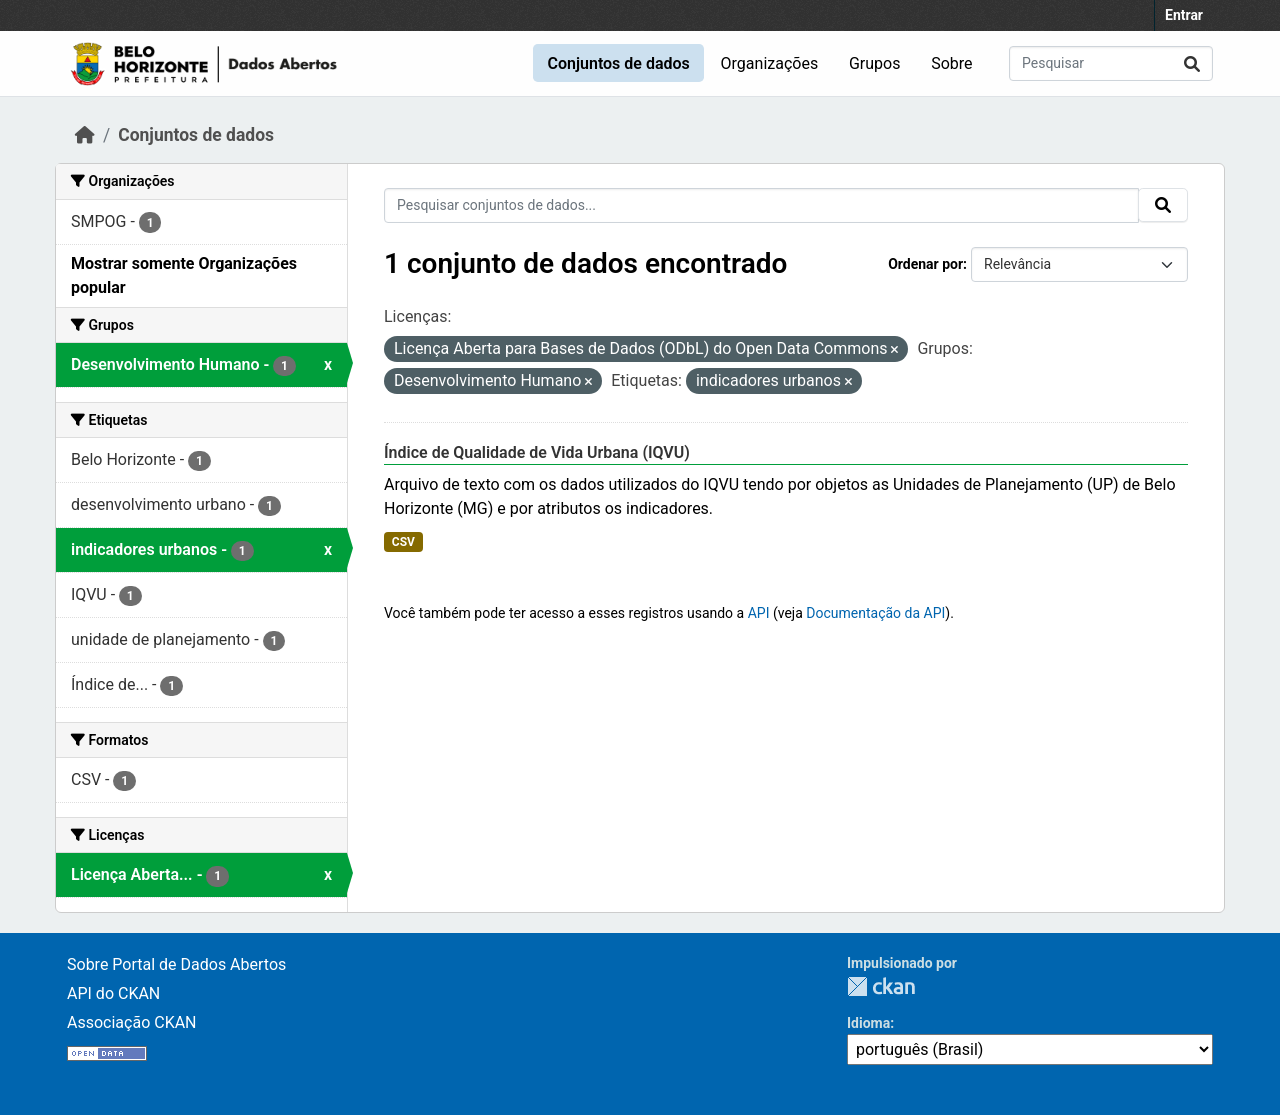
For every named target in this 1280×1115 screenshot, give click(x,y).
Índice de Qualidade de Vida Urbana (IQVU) (537, 452)
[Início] (85, 135)
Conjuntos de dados (618, 63)
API (759, 613)
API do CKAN (113, 993)
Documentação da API (875, 613)
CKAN (881, 986)
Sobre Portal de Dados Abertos (176, 964)
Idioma (868, 1023)
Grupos (875, 63)
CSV (403, 542)
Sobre (951, 63)
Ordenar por (925, 264)
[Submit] (1192, 63)
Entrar (1184, 15)
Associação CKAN (132, 1022)
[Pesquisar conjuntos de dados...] (1111, 63)
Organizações (770, 63)
